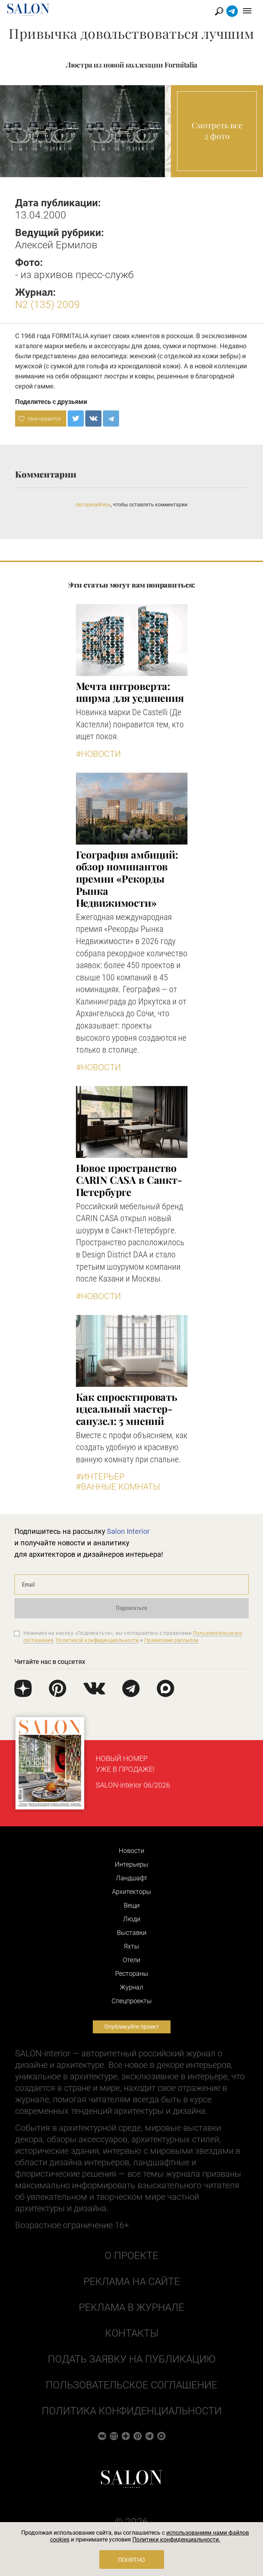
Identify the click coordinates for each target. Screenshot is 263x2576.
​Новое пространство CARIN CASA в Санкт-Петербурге (129, 1180)
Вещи (132, 1905)
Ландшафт (132, 1878)
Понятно (131, 2560)
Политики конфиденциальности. (176, 2539)
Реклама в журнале (131, 2307)
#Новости (98, 754)
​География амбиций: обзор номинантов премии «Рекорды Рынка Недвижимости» (127, 878)
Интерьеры (131, 1864)
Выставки (131, 1932)
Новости (131, 1850)
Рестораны (131, 1973)
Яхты (131, 1946)
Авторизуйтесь (93, 504)
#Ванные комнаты (118, 1486)
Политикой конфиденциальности (97, 1640)
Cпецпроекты (132, 2001)
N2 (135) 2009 (47, 304)
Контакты (131, 2333)
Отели (131, 1960)
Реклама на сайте (131, 2281)
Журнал (131, 1987)
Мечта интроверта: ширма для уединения (130, 692)
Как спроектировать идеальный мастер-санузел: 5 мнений (126, 1408)
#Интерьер (100, 1476)
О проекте (131, 2256)
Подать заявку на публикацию (132, 2359)
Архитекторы (131, 1891)
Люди (131, 1919)
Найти (219, 11)
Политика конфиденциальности (132, 2411)
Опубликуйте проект (131, 2026)
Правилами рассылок (171, 1640)
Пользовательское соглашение (131, 2385)
